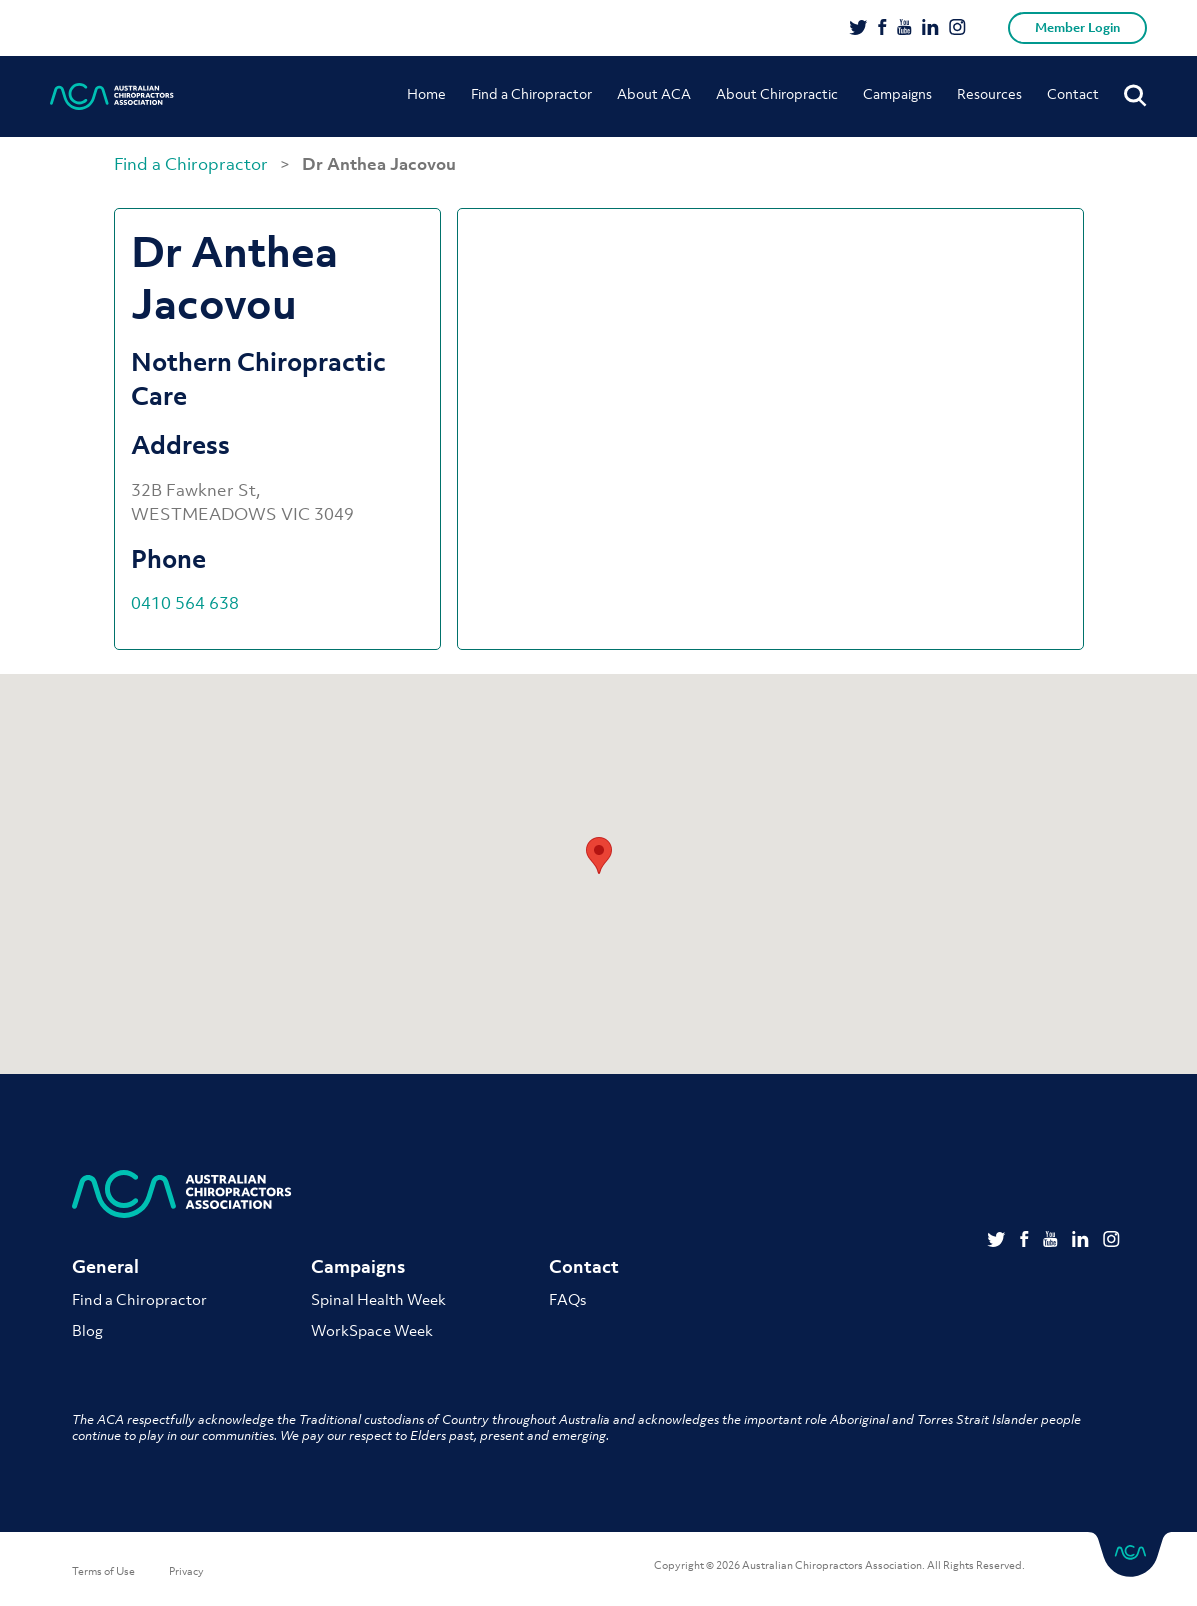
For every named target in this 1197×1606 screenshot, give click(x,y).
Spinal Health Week (378, 1299)
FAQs (567, 1299)
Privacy (186, 1571)
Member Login (1077, 27)
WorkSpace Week (372, 1330)
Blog (87, 1330)
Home (426, 93)
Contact (1073, 93)
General (105, 1266)
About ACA (654, 93)
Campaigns (897, 93)
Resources (989, 93)
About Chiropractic (777, 93)
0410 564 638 (185, 603)
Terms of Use (103, 1571)
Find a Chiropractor (531, 93)
